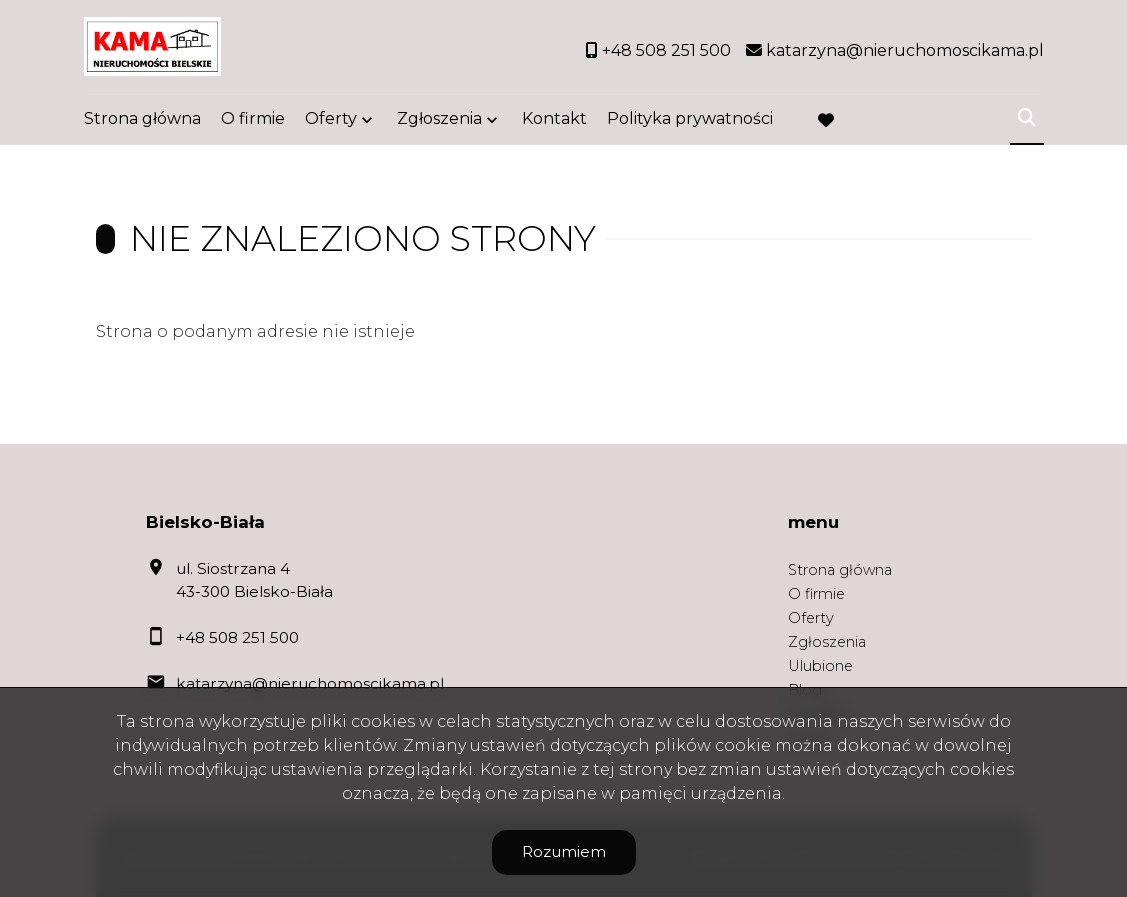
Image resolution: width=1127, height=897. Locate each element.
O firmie (253, 122)
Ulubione (820, 666)
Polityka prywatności (690, 122)
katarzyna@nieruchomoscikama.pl (310, 683)
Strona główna (142, 122)
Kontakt (554, 122)
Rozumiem (564, 851)
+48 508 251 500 (237, 637)
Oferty (331, 122)
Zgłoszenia (439, 122)
